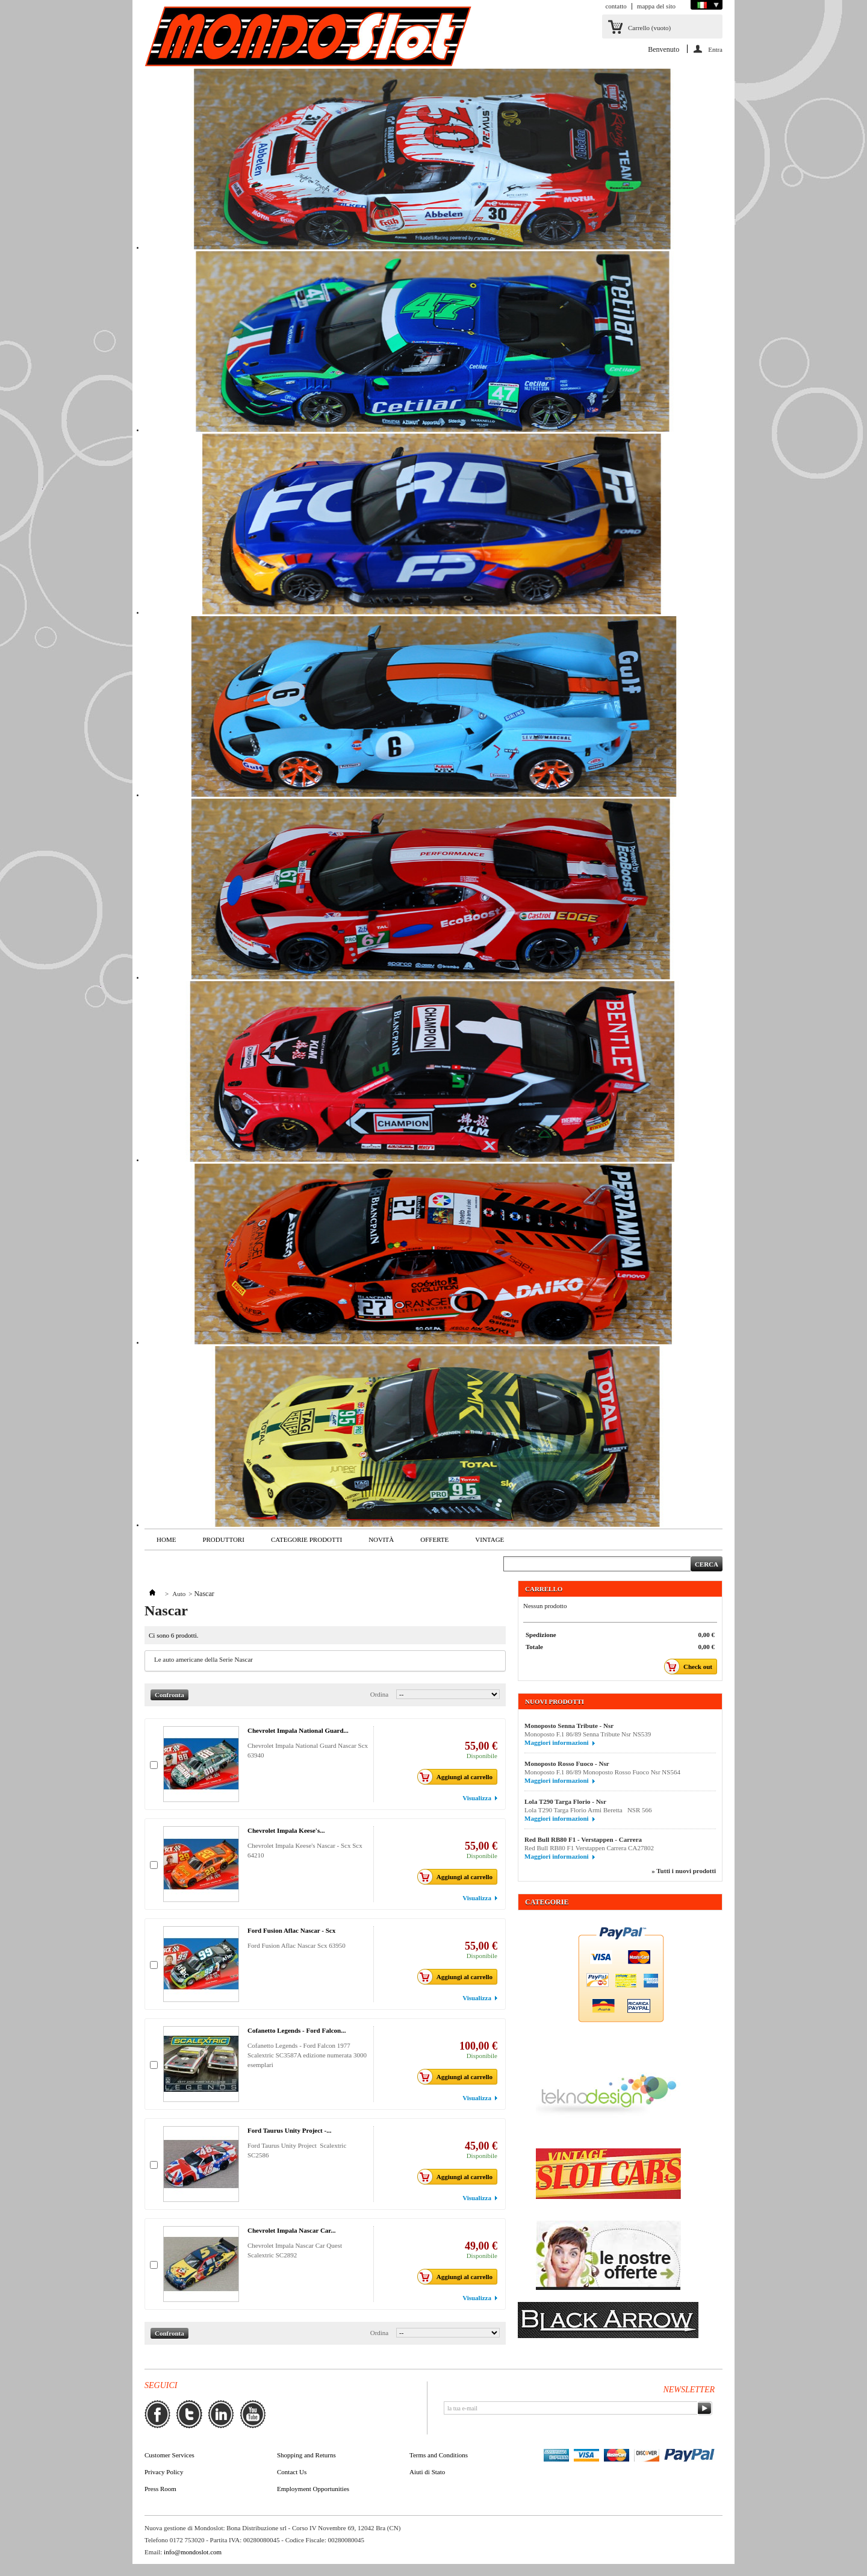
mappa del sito (656, 6)
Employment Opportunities (313, 2488)
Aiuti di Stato (427, 2471)
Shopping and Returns (306, 2455)
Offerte (434, 1539)
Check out (691, 1666)
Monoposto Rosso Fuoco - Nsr (566, 1763)
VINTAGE (489, 1539)
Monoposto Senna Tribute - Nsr (569, 1725)
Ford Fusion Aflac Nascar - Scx (291, 1930)
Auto (178, 1593)
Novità (381, 1539)
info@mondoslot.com (193, 2552)
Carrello (649, 27)
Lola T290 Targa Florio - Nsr (565, 1801)
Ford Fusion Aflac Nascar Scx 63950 (296, 1945)
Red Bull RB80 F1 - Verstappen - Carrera (583, 1839)
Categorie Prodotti (306, 1539)
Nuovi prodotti (554, 1701)
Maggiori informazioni (556, 1742)
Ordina (379, 1694)
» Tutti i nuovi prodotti (683, 1870)
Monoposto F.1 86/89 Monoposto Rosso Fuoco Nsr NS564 (607, 1772)
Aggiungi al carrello (458, 1777)
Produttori (223, 1539)
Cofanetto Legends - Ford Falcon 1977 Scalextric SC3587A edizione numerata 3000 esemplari (307, 2055)
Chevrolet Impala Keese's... (286, 1830)
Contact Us (291, 2471)
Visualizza (476, 1797)
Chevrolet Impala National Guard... (298, 1730)
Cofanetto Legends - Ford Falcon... (296, 2030)
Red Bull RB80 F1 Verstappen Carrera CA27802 (589, 1847)
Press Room (160, 2488)
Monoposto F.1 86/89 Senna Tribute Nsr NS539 (592, 1734)
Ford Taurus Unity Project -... (289, 2130)
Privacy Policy (163, 2471)
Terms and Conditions (438, 2455)
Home (166, 1539)
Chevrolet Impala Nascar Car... (291, 2230)
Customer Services (169, 2455)
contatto (615, 6)
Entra (715, 49)
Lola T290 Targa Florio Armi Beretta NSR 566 (588, 1809)
